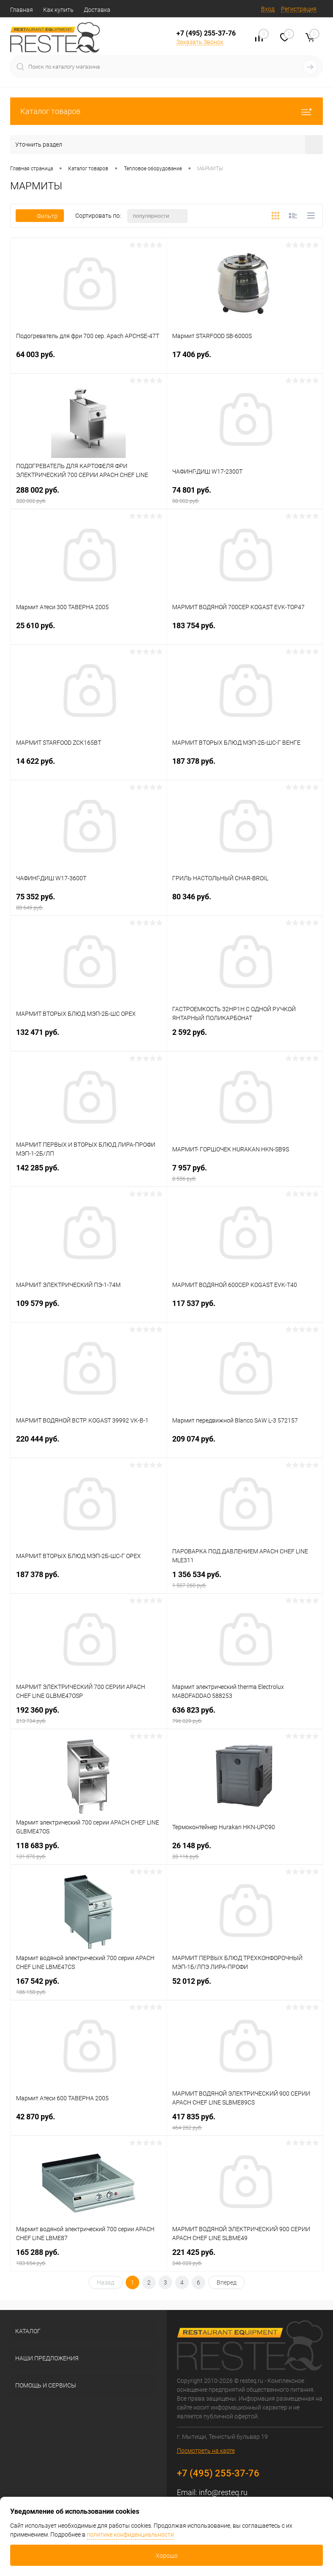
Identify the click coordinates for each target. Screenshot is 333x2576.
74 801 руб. (244, 495)
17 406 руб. (244, 359)
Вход (268, 9)
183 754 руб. (244, 630)
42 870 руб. (88, 2121)
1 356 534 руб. (244, 1579)
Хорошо (167, 2555)
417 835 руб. (244, 2121)
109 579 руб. (88, 1308)
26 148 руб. (244, 1850)
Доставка (97, 9)
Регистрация (298, 9)
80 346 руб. (244, 901)
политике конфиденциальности (130, 2534)
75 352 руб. (88, 901)
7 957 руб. (244, 1172)
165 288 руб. (88, 2257)
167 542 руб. (88, 1986)
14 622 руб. (88, 766)
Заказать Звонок (199, 42)
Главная (21, 9)
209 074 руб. (244, 1443)
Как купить (58, 9)
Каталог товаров (166, 111)
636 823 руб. (244, 1715)
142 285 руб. (88, 1172)
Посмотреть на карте (206, 2450)
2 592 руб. (244, 1037)
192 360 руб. (88, 1715)
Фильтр (40, 216)
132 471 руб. (88, 1037)
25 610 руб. (88, 630)
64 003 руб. (88, 359)
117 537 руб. (244, 1308)
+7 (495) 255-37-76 (206, 33)
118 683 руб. (88, 1850)
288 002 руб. (88, 495)
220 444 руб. (88, 1443)
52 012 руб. (244, 1986)
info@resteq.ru (223, 2492)
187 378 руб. (244, 766)
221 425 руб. (244, 2257)
